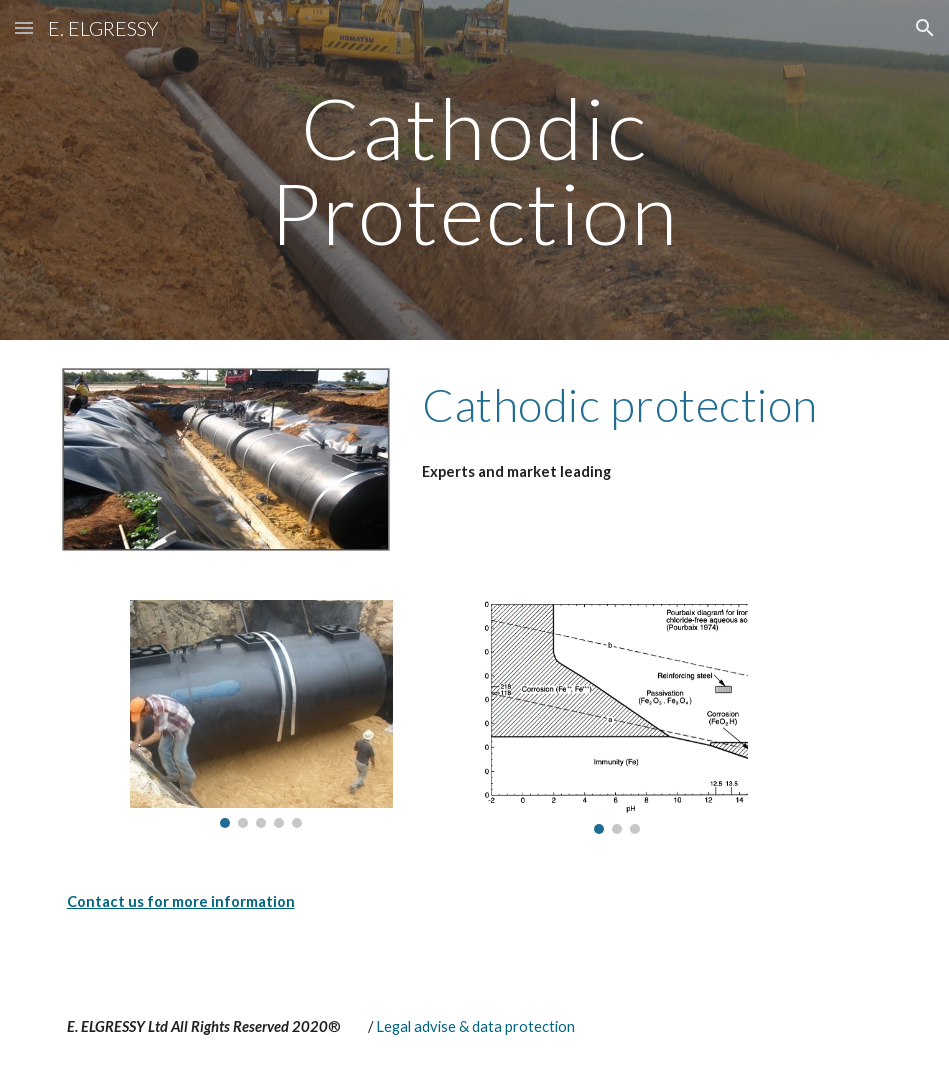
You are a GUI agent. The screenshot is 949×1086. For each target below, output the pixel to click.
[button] (24, 27)
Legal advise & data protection (475, 1026)
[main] (474, 170)
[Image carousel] (261, 714)
